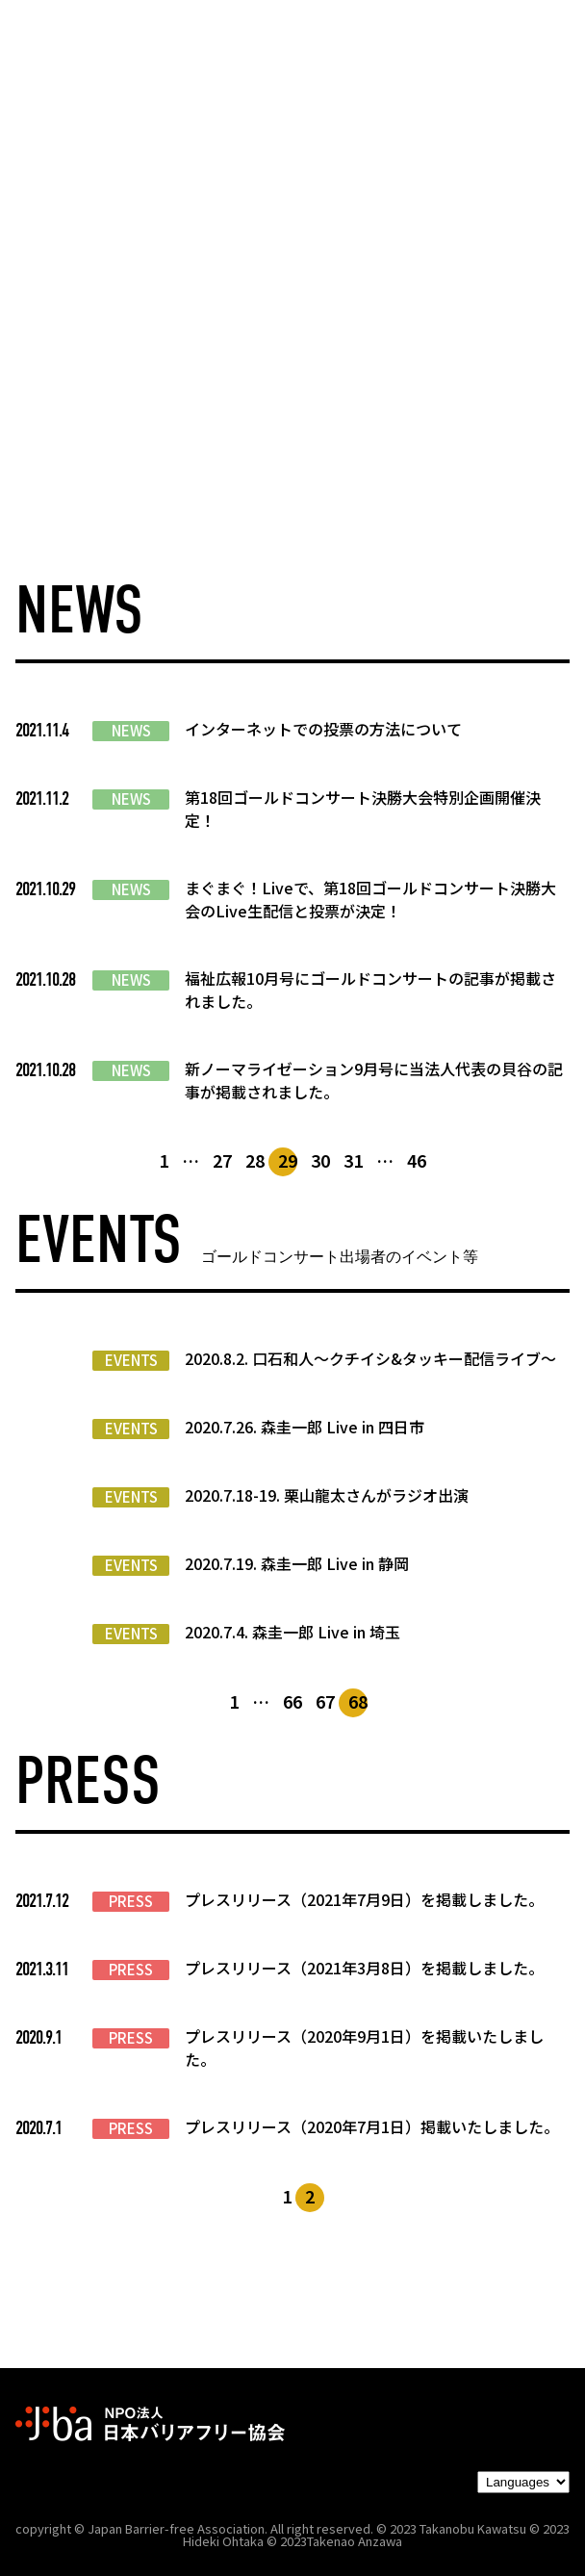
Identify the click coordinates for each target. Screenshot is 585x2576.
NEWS (131, 730)
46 (416, 1159)
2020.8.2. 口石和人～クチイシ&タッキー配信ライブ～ (370, 1358)
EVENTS (131, 1360)
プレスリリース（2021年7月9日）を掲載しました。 (364, 1899)
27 (222, 1159)
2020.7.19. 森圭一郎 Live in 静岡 (297, 1563)
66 (292, 1700)
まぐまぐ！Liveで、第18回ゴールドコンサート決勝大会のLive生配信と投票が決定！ (370, 899)
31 (353, 1159)
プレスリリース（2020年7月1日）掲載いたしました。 (372, 2126)
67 (325, 1700)
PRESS (131, 1901)
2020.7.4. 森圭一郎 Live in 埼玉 (292, 1631)
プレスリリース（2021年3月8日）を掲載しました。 (364, 1967)
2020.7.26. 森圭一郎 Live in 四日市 (304, 1426)
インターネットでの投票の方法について (323, 728)
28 (255, 1159)
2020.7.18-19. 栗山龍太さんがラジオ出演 (327, 1495)
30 (320, 1159)
